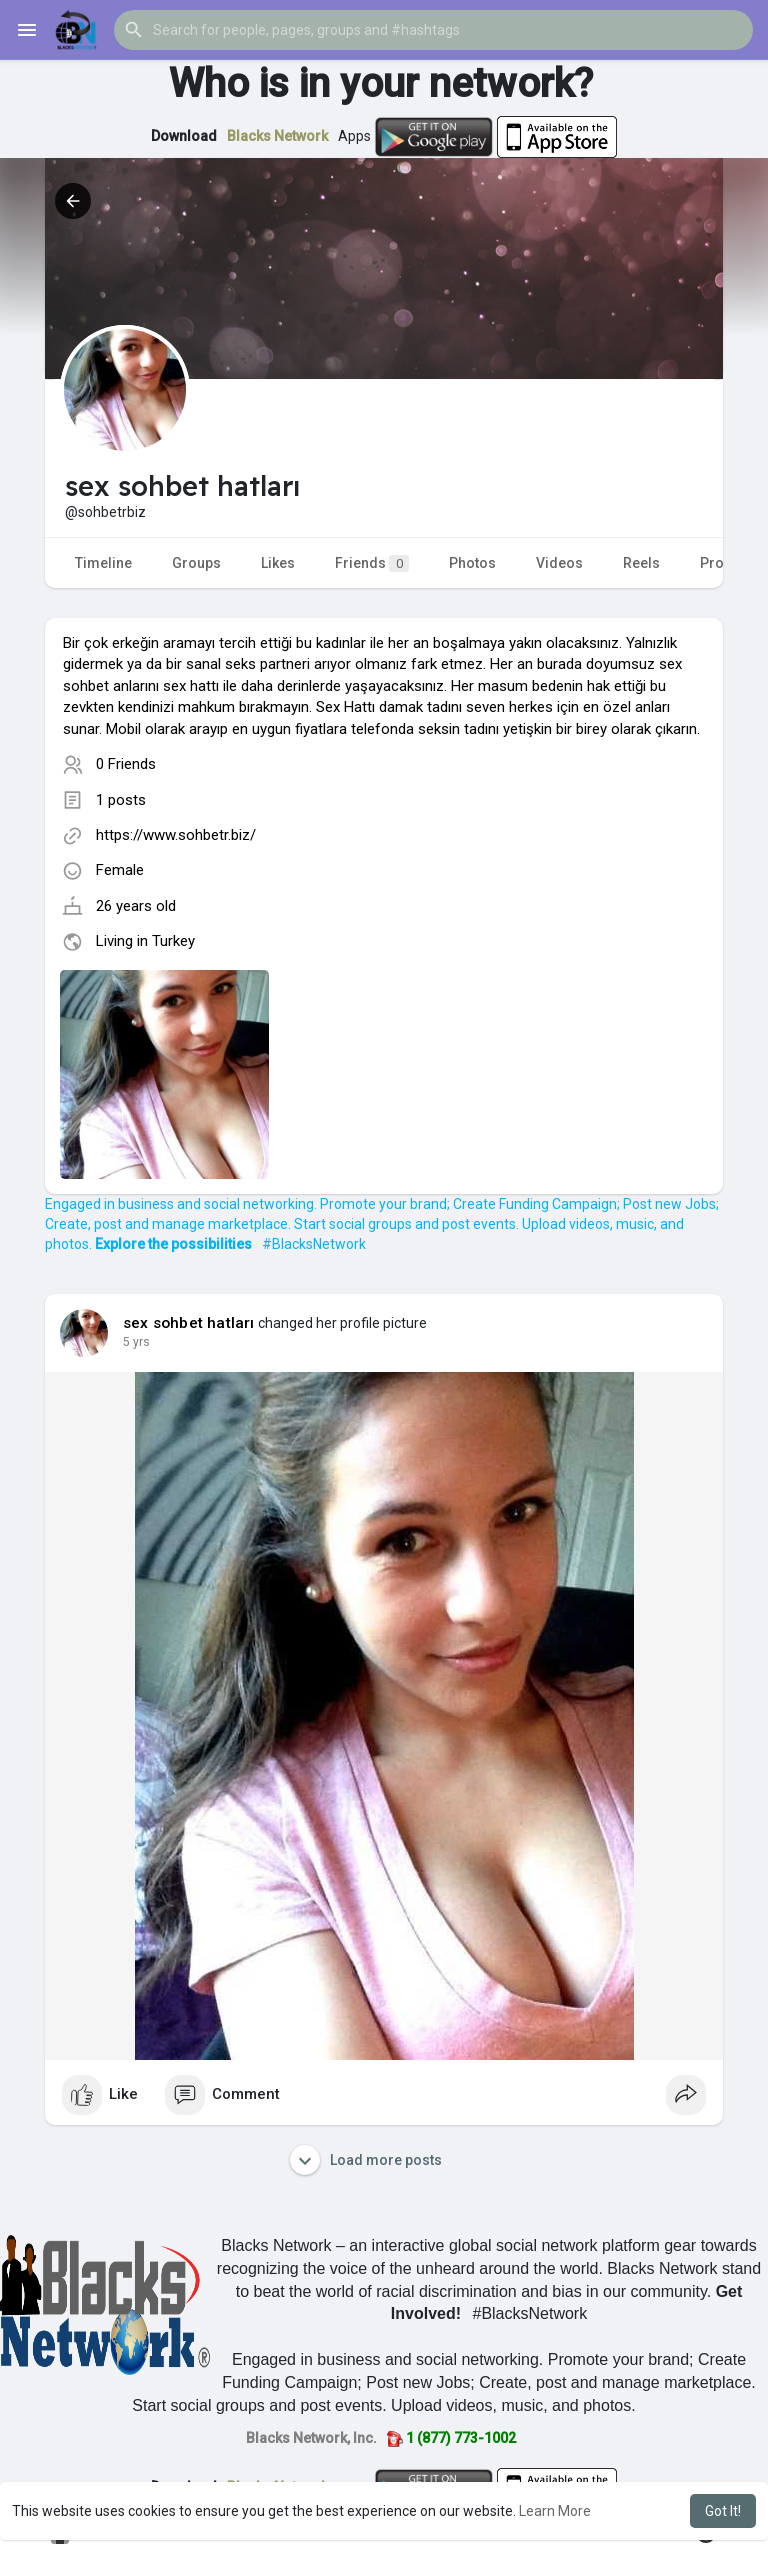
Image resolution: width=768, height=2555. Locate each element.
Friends (372, 563)
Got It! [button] (723, 2511)
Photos (472, 563)
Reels (641, 563)
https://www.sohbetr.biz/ (176, 835)
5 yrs (136, 1342)
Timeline (103, 563)
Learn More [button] (555, 2511)
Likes (278, 563)
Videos (559, 563)
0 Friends (126, 764)
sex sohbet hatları (189, 1323)
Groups (196, 563)
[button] (433, 30)
